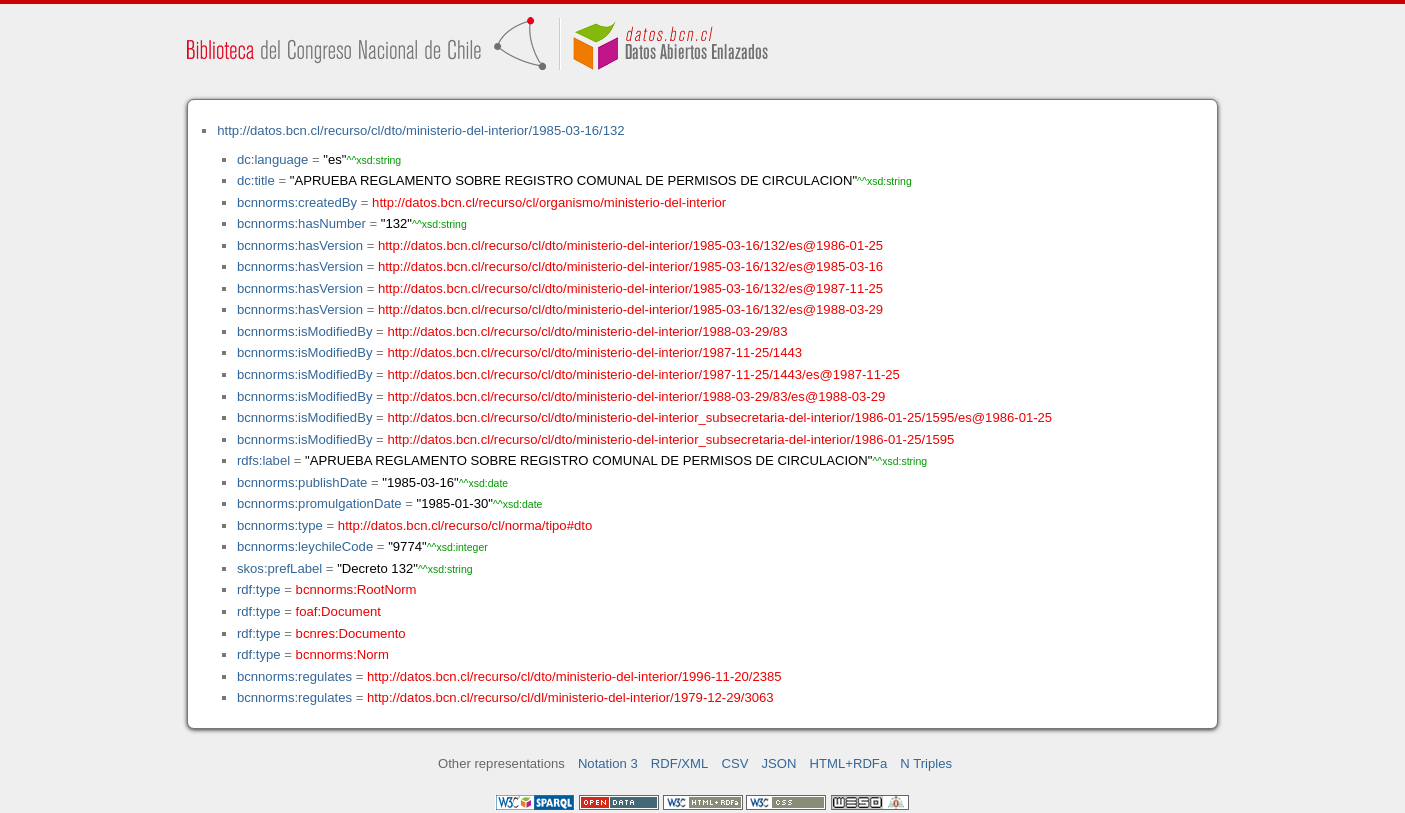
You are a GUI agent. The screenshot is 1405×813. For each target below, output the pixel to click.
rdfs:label (263, 460)
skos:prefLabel (279, 568)
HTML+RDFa (849, 763)
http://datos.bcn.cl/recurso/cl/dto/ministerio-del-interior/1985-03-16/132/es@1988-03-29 (630, 309)
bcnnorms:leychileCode (305, 546)
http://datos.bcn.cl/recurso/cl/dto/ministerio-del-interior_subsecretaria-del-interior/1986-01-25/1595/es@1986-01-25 (719, 417)
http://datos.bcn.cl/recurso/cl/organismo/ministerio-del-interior (549, 202)
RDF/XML (680, 763)
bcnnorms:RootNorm (356, 589)
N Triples (926, 763)
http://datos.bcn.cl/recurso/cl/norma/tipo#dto (465, 525)
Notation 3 (608, 763)
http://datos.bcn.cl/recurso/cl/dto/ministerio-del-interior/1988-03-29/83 (587, 331)
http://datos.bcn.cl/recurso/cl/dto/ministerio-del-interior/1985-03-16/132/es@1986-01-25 (630, 245)
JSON (779, 763)
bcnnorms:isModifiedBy (305, 331)
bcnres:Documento (351, 633)
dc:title (256, 180)
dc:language (272, 159)
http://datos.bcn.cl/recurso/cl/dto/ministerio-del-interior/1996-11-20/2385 (574, 676)
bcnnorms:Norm (342, 654)
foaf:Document (338, 611)
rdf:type (259, 589)
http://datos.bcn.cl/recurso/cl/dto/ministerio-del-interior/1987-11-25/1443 (594, 352)
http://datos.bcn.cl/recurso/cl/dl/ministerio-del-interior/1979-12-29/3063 (570, 697)
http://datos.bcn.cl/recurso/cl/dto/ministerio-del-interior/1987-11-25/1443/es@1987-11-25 (643, 374)
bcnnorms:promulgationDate (319, 503)
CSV (734, 763)
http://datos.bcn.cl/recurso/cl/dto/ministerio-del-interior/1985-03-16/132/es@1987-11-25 (630, 288)
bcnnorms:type (280, 525)
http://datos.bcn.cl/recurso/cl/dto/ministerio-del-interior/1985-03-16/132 (420, 130)
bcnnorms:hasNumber (301, 223)
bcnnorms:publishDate (302, 482)
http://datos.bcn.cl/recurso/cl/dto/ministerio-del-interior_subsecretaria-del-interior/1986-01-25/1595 (670, 439)
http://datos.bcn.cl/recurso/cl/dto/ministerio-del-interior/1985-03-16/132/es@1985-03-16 (630, 266)
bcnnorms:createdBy (297, 202)
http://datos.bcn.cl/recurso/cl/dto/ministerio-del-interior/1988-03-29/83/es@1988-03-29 (636, 396)
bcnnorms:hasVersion (300, 245)
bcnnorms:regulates (294, 676)
